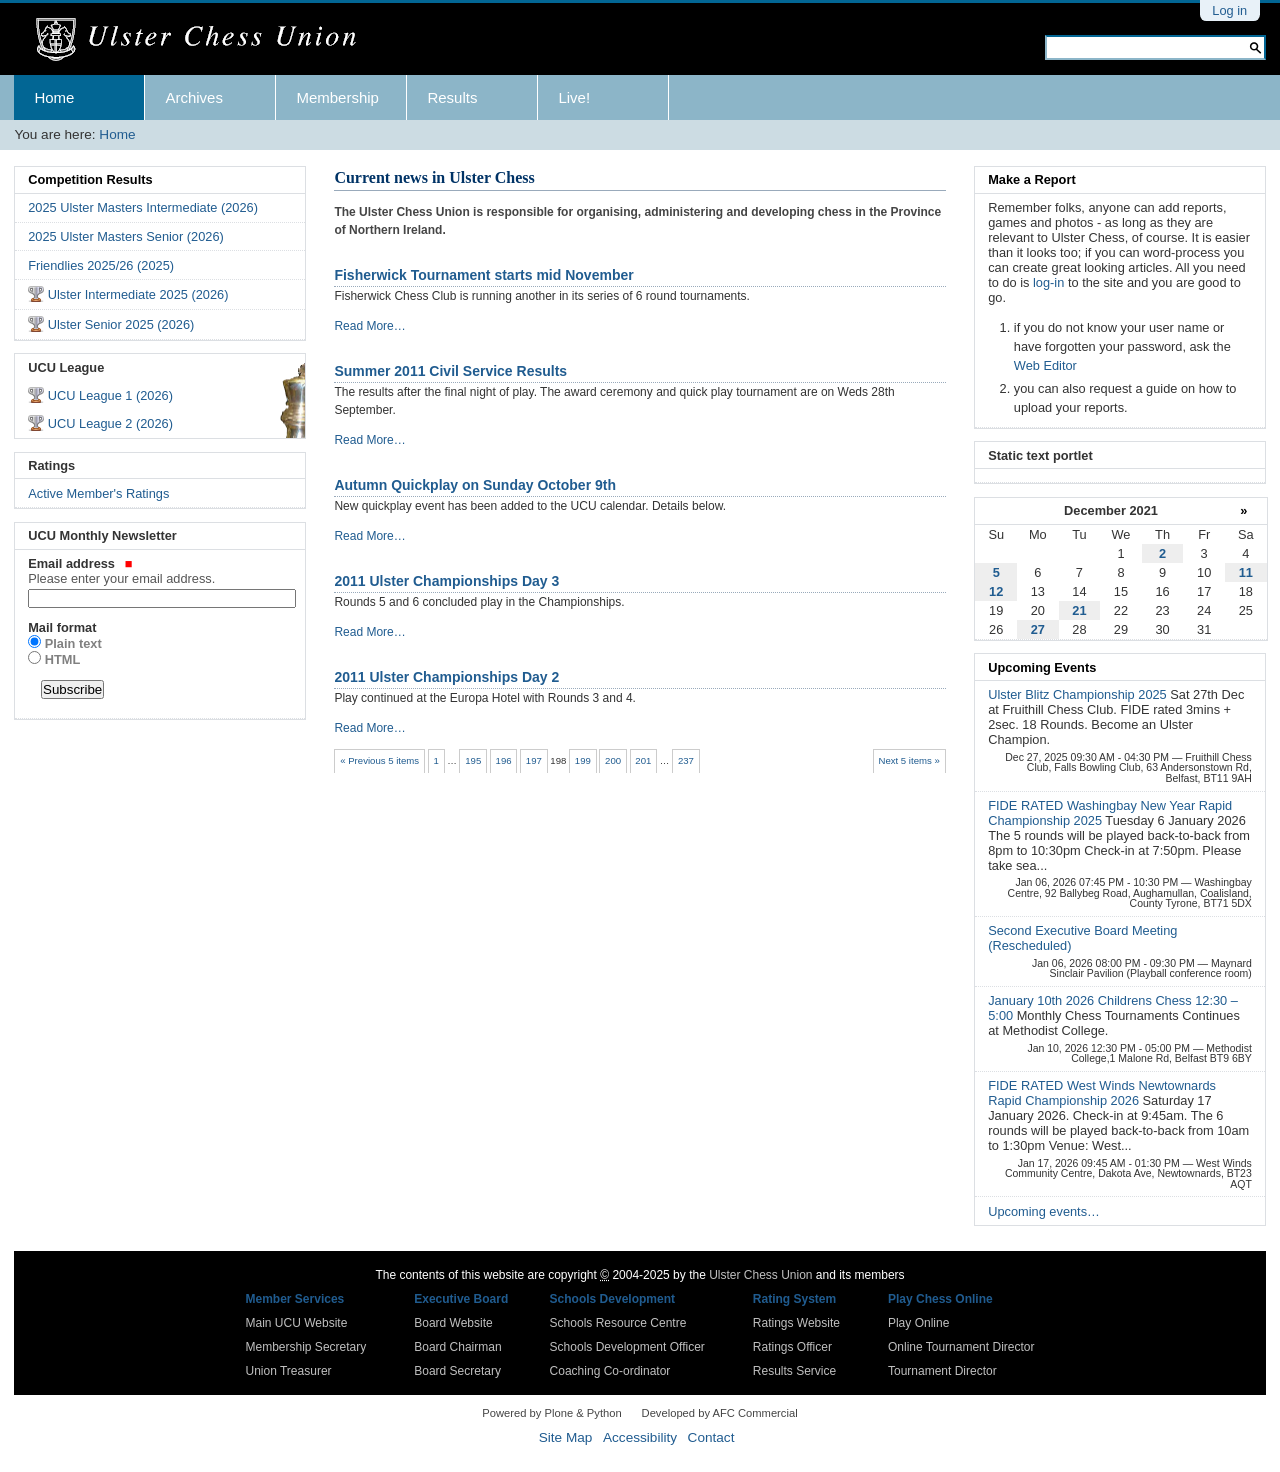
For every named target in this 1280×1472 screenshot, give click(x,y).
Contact (711, 1437)
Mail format (62, 627)
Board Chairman (457, 1347)
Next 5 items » (908, 760)
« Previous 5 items (379, 760)
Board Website (453, 1323)
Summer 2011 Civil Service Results (450, 371)
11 (1246, 572)
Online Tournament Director (961, 1347)
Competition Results (90, 179)
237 (686, 760)
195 (473, 760)
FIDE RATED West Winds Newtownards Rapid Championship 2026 (1102, 1093)
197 (534, 760)
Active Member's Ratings (98, 493)
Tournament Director (942, 1371)
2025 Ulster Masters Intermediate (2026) (143, 207)
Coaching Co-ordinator (610, 1371)
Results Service (794, 1371)
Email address (160, 571)
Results (452, 97)
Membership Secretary (306, 1347)
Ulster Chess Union (760, 1275)
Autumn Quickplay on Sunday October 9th (475, 485)
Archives (194, 97)
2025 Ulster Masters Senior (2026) (126, 236)
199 (583, 760)
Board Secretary (457, 1371)
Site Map (566, 1437)
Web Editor (1045, 365)
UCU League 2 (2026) (110, 423)
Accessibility (640, 1437)
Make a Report (1031, 179)
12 (996, 591)
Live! (574, 97)
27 (1038, 629)
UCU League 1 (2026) (110, 395)
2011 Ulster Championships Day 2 (446, 677)
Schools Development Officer (627, 1347)
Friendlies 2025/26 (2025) (101, 265)
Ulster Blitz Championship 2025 (1079, 694)
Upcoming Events (1042, 667)
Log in (1229, 10)
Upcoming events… (1044, 1211)
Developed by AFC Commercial (720, 1413)
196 (504, 760)
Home (54, 97)
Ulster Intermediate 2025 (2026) (138, 294)
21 (1079, 610)
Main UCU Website (297, 1323)
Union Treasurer (289, 1371)
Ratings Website (796, 1323)
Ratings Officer (792, 1347)
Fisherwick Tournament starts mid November (483, 275)
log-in (1048, 282)
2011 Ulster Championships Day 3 (446, 581)
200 (613, 760)
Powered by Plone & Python (551, 1413)
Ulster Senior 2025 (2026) (121, 324)
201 (643, 760)
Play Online (918, 1323)
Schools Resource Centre (618, 1323)
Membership (337, 97)
